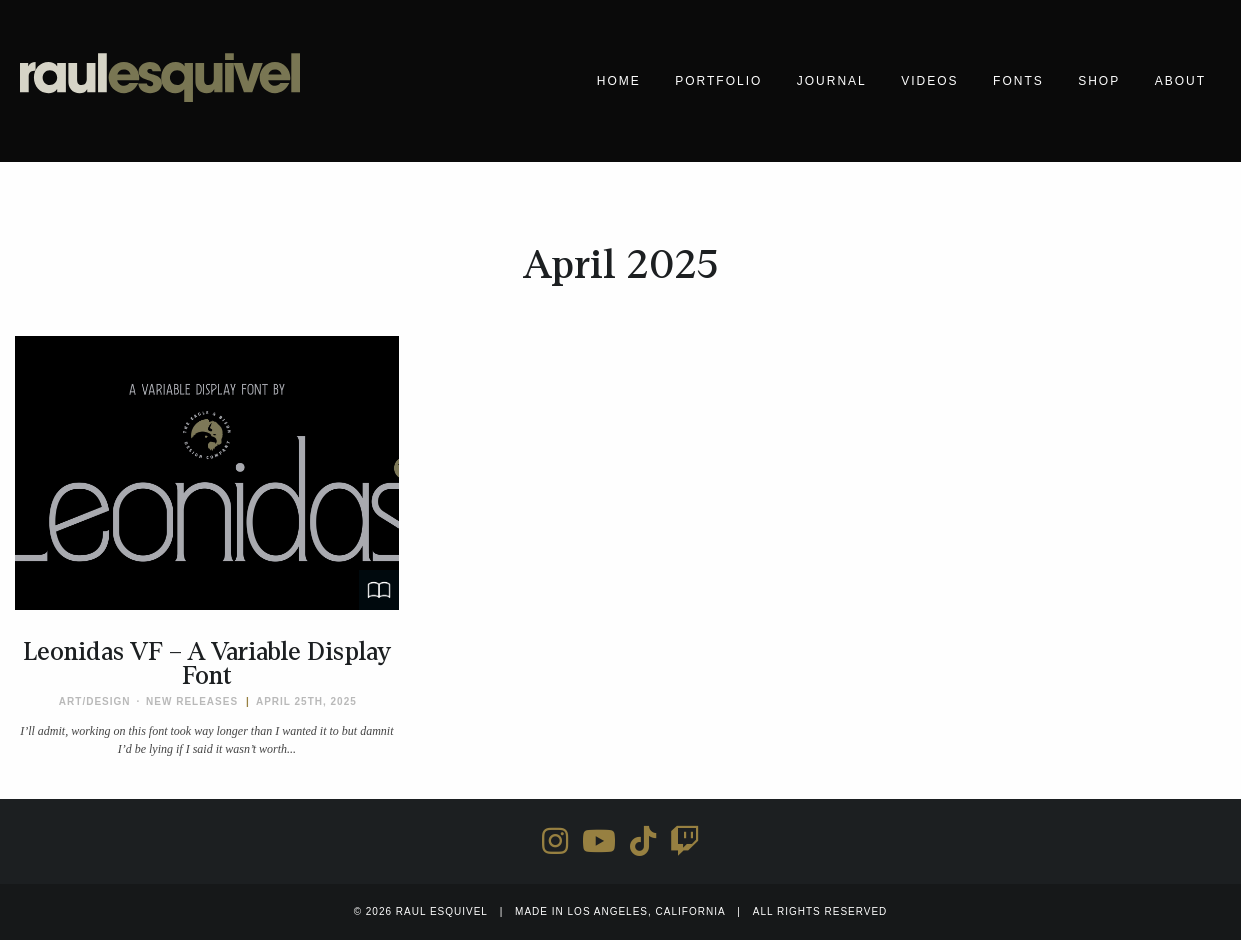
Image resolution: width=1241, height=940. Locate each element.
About (1180, 81)
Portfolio (718, 81)
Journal (832, 81)
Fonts (1018, 81)
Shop (1099, 81)
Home (619, 81)
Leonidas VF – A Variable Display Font (207, 664)
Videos (929, 81)
